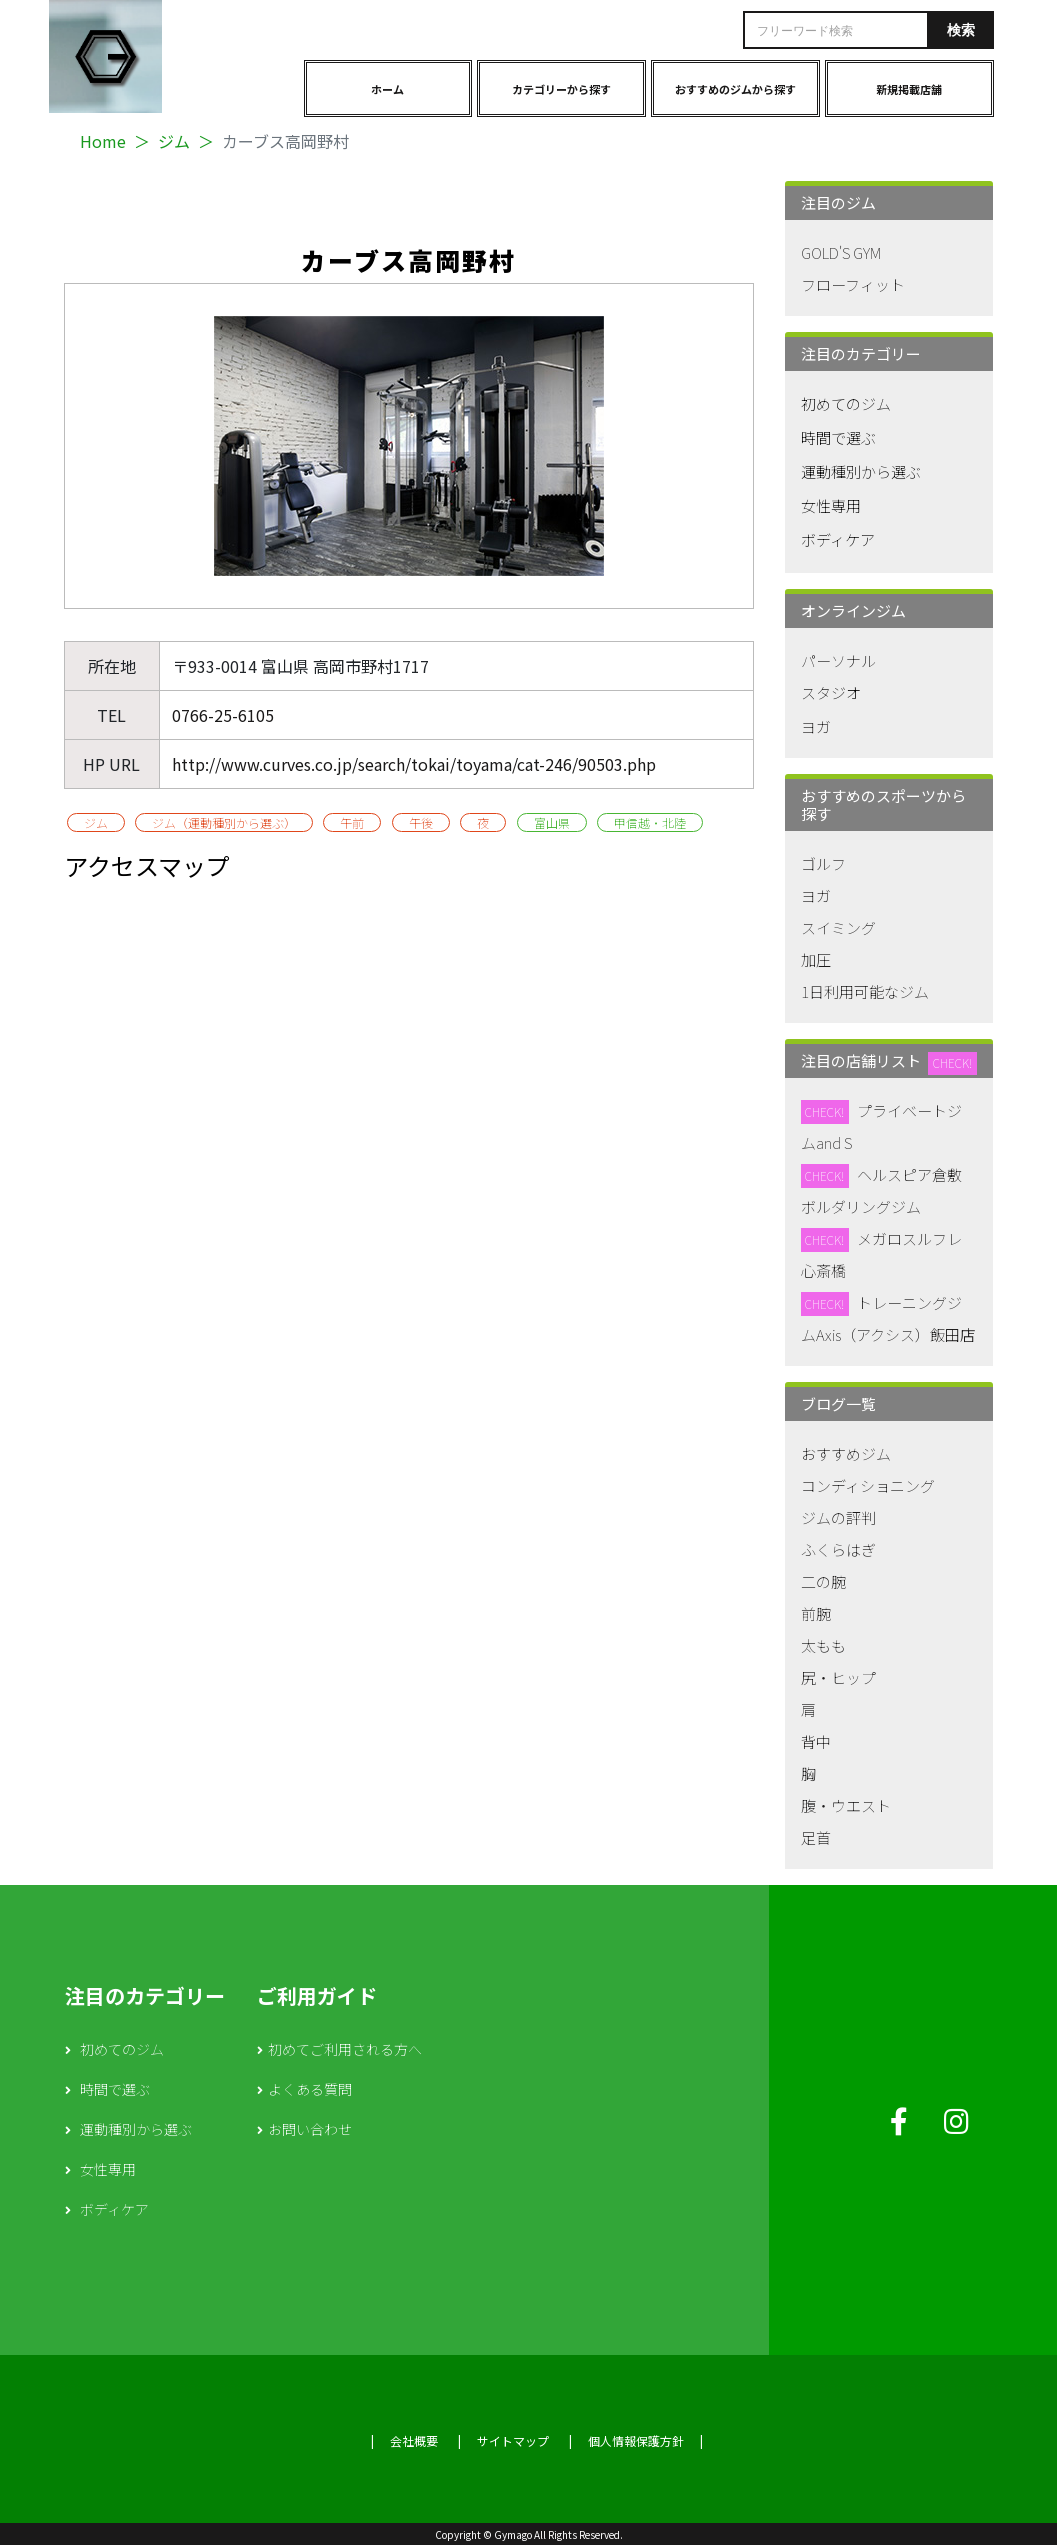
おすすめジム (846, 1453)
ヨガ (816, 726)
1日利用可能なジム (865, 991)
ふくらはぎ (838, 1549)
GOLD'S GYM (841, 252)
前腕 (816, 1613)
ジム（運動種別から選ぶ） (224, 822)
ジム (174, 141)
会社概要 (414, 2440)
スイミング (838, 927)
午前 (352, 822)
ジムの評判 (838, 1517)
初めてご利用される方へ (345, 2049)
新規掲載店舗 (909, 89)
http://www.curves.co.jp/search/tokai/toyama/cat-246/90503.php (414, 764)
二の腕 (823, 1581)
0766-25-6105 (223, 715)
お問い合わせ (310, 2129)
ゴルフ (823, 863)
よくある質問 (310, 2089)
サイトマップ (513, 2440)
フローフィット (853, 284)
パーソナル (838, 660)
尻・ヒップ (838, 1677)
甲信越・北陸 (650, 822)
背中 (816, 1741)
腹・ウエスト (846, 1805)
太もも (823, 1645)
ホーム (387, 89)
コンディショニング (868, 1485)
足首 (816, 1837)
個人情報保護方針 (636, 2440)
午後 (421, 822)
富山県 (552, 822)
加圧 (816, 959)
